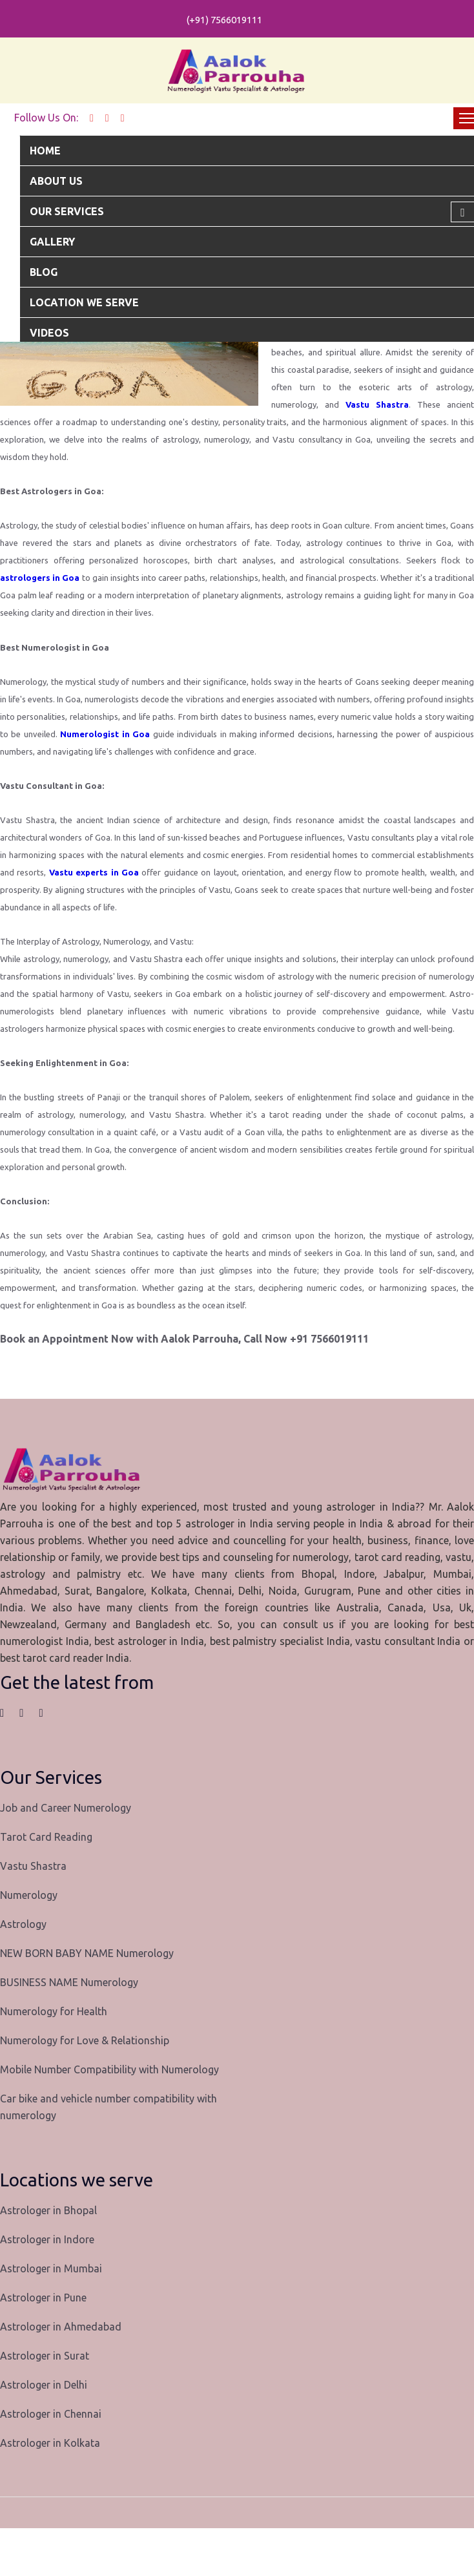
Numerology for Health (53, 2011)
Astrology (23, 1924)
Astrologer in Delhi (43, 2385)
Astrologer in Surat (44, 2355)
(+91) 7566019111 (224, 19)
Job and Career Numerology (65, 1808)
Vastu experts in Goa (94, 872)
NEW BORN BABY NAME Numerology (87, 1953)
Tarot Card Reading (46, 1837)
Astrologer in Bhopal (48, 2210)
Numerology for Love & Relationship (84, 2040)
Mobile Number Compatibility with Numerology (109, 2069)
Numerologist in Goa (105, 733)
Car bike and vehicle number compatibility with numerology (108, 2107)
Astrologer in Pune (43, 2297)
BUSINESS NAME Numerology (69, 1982)
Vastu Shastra (377, 404)
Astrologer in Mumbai (51, 2268)
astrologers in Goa (39, 577)
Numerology (28, 1895)
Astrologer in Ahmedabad (60, 2326)
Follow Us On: (46, 117)
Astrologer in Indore (47, 2239)
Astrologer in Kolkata (50, 2443)
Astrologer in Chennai (50, 2414)
